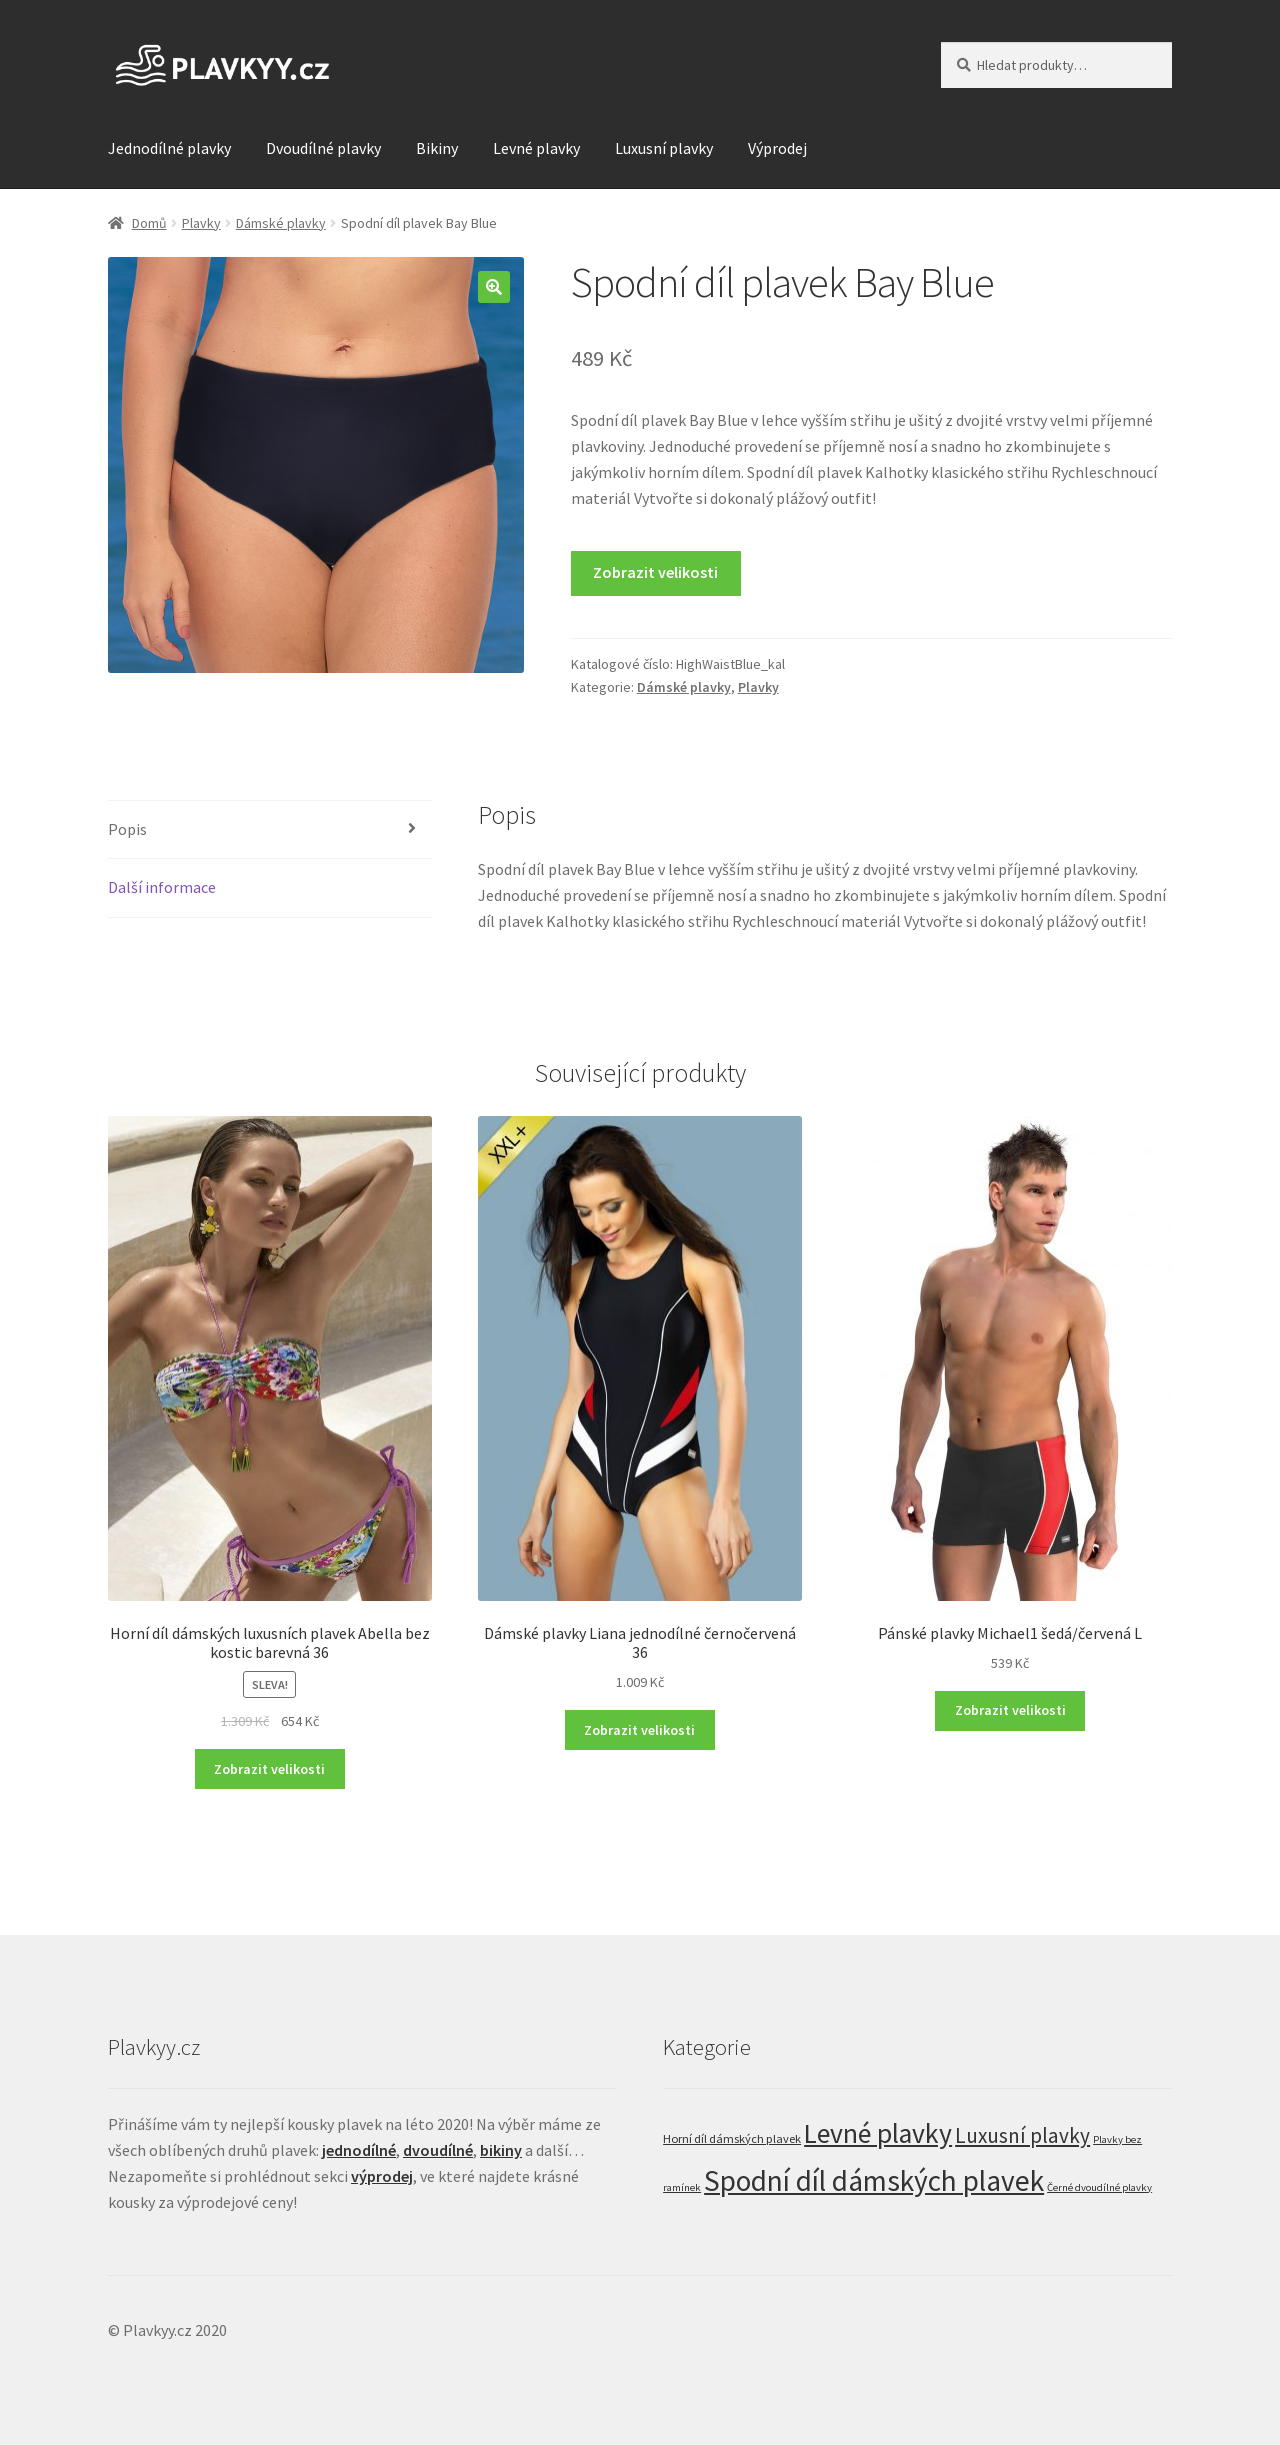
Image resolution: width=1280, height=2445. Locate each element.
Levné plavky (536, 148)
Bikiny (437, 148)
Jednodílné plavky (169, 148)
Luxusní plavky (664, 148)
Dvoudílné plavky (323, 148)
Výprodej (777, 148)
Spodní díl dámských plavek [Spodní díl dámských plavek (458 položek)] (874, 2180)
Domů (149, 223)
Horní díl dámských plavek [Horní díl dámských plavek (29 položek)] (732, 2138)
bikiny (501, 2150)
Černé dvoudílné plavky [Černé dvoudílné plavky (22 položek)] (1099, 2187)
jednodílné (359, 2150)
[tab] (270, 830)
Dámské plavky (281, 223)
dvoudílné (438, 2150)
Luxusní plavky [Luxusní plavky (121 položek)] (1022, 2135)
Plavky (201, 223)
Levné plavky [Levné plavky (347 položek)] (878, 2133)
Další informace (162, 887)
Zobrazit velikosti (655, 572)
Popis (127, 829)
